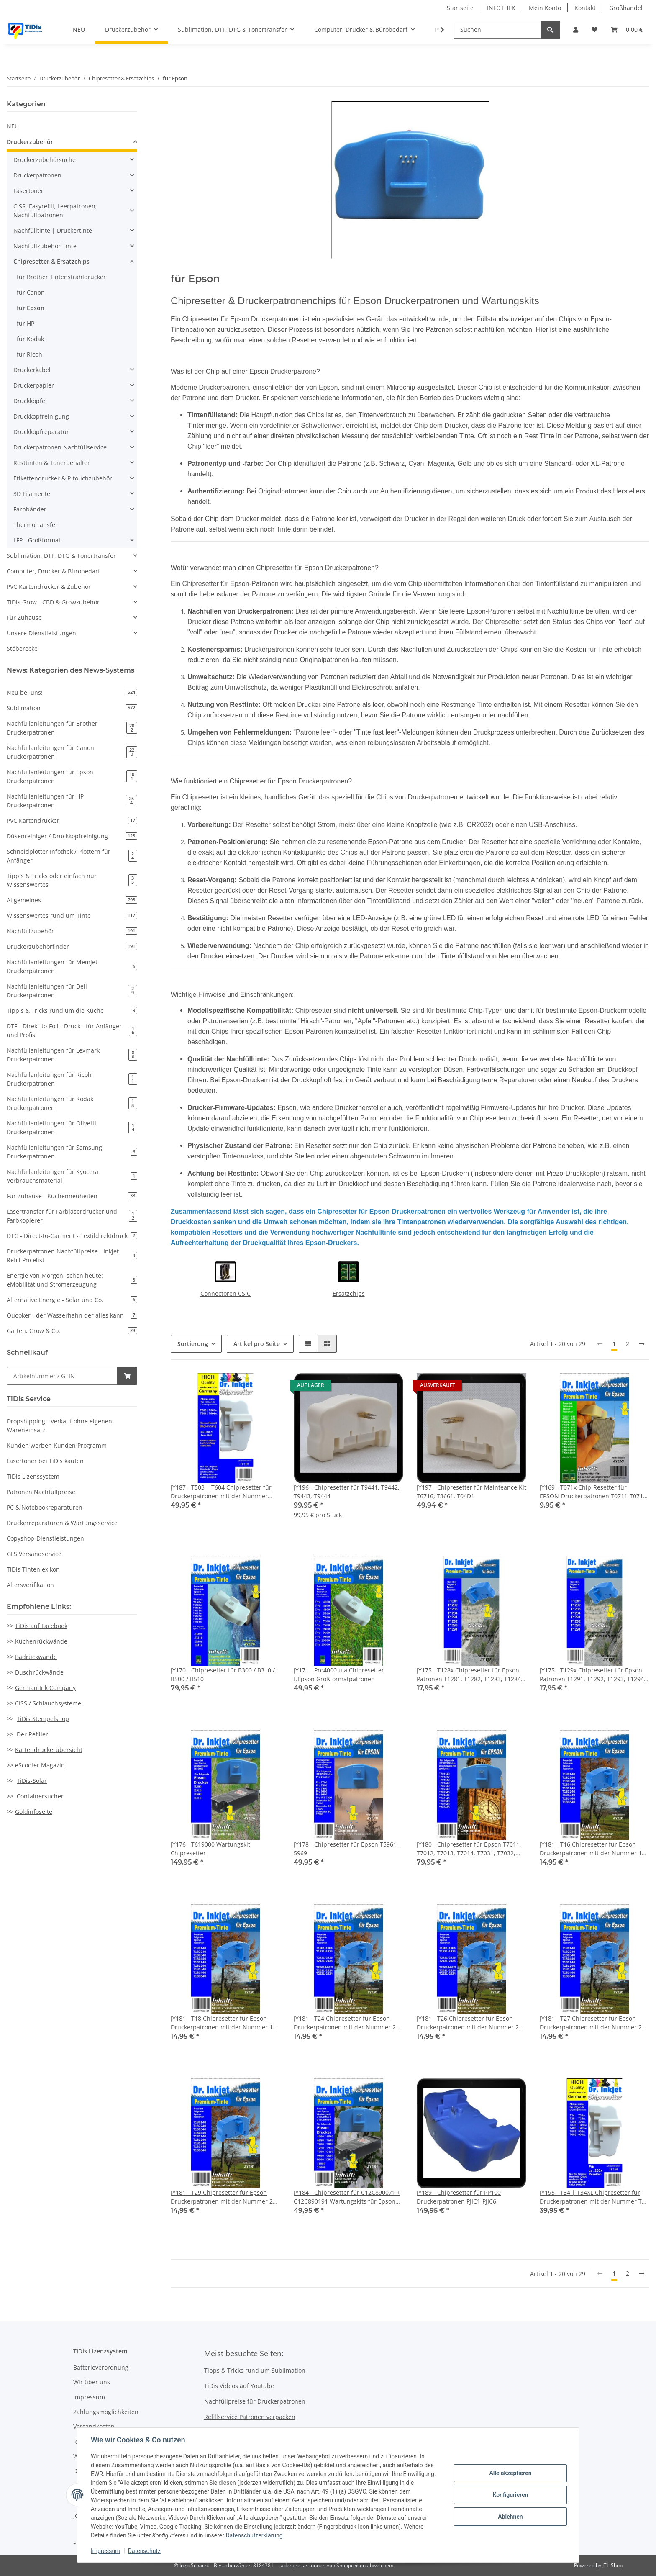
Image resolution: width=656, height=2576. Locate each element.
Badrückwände (36, 1657)
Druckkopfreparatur (41, 432)
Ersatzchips (349, 1293)
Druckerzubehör (30, 142)
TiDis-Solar (32, 1781)
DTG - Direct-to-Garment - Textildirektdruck (72, 1236)
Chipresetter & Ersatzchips (51, 261)
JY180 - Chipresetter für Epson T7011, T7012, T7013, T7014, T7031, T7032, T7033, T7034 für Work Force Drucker (469, 1848)
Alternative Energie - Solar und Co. (72, 1300)
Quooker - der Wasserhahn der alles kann (72, 1315)
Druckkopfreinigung (41, 416)
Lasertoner (28, 191)
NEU (13, 126)
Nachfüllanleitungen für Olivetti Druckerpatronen (72, 1127)
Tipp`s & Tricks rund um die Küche (72, 1010)
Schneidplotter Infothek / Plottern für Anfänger (72, 856)
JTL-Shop (612, 2565)
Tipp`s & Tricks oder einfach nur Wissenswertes (72, 880)
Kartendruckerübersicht (48, 1750)
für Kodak (30, 339)
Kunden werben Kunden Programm (57, 1445)
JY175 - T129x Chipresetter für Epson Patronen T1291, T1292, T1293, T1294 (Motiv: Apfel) (592, 1674)
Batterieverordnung (100, 2367)
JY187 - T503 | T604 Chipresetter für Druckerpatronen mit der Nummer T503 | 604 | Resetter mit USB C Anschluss (221, 1491)
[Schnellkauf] (62, 1376)
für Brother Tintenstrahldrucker (61, 277)
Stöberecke (22, 648)
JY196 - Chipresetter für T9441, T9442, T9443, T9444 (347, 1491)
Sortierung (192, 1344)
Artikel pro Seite (256, 1344)
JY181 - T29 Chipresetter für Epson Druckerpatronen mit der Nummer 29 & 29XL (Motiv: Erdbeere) (223, 2197)
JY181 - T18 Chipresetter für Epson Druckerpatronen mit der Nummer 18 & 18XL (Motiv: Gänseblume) (223, 2023)
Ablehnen (510, 2516)
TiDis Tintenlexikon (33, 1569)
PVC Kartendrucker (72, 820)
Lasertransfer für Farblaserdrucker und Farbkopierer (72, 1215)
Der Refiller (32, 1734)
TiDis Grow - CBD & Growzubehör (53, 602)
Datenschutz (144, 2551)
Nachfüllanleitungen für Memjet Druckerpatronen (72, 966)
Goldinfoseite (33, 1812)
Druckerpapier (33, 385)
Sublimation (72, 708)
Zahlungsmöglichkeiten (105, 2412)
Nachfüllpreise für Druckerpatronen (254, 2401)
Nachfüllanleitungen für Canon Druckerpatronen (72, 752)
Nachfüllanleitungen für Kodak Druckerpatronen (72, 1103)
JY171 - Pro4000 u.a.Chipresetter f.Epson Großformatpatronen (339, 1674)
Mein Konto (545, 8)
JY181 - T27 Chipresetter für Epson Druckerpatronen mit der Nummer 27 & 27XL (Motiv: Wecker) (592, 2023)
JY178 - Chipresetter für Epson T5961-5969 (346, 1848)
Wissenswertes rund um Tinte (72, 915)
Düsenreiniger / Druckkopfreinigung (72, 836)
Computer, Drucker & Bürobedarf (53, 571)
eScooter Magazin (40, 1765)
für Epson (30, 308)
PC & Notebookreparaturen (44, 1507)
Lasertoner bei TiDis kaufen (45, 1461)
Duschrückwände (39, 1672)
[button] (575, 29)
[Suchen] (497, 30)
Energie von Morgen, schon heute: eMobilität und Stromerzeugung (72, 1279)
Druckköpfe (29, 401)
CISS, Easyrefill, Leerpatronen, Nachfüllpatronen (55, 210)
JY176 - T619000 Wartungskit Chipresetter (210, 1848)
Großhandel (626, 8)
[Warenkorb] (626, 29)
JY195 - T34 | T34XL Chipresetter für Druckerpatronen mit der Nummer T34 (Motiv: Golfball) (594, 2197)
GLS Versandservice (34, 1554)
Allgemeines (72, 900)
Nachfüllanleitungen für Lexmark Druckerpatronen (72, 1054)
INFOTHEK (501, 8)
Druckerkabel (32, 370)
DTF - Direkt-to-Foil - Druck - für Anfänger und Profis (72, 1030)
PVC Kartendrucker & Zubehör (49, 587)
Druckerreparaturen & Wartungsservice (62, 1523)
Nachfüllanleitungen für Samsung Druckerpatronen (72, 1151)
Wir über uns (91, 2382)
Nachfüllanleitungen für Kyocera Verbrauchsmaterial (72, 1176)
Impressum (89, 2397)
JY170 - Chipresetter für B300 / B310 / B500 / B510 (223, 1674)
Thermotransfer (35, 525)
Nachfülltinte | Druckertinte (52, 230)
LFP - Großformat (37, 540)
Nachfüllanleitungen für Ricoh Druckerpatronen (72, 1079)
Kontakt (585, 8)
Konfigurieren (510, 2494)
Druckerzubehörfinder (72, 946)
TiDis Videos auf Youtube (239, 2386)
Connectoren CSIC (225, 1293)
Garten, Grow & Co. (72, 1331)
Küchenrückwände (41, 1641)
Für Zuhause (24, 618)
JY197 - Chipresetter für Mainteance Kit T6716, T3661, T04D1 (471, 1491)
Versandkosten (94, 2426)
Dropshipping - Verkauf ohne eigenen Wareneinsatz (59, 1425)
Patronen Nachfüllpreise (41, 1492)
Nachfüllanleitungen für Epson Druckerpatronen (72, 776)
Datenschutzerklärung (254, 2535)
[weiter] (641, 1344)
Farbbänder (29, 509)
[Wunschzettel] (594, 29)
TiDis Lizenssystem (33, 1476)
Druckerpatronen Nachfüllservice (60, 447)
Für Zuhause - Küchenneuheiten (72, 1196)
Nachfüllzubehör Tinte (45, 246)
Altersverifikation (30, 1585)
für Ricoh (29, 354)
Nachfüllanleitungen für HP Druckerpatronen (72, 800)
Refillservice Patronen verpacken (249, 2417)
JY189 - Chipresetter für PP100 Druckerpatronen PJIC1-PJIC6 (459, 2196)
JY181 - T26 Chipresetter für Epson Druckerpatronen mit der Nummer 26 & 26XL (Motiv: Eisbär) (469, 2023)
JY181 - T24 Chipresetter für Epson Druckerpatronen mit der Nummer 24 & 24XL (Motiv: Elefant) (346, 2023)
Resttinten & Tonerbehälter (51, 463)
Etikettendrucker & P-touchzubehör (62, 478)
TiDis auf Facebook (41, 1626)
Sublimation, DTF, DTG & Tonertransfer (61, 556)
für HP (25, 323)
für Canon (31, 292)
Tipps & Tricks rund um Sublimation (254, 2370)
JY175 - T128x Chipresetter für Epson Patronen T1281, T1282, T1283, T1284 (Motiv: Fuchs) (469, 1674)
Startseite (460, 8)
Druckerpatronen (37, 175)
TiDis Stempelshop (43, 1719)
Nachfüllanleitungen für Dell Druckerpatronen (72, 990)
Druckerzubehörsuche (44, 160)
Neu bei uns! (72, 692)
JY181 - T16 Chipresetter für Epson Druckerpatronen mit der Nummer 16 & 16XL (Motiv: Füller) (592, 1848)
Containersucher (40, 1796)
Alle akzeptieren (510, 2473)
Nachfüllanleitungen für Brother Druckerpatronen (72, 727)
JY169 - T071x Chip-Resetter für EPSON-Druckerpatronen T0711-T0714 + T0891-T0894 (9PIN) (593, 1491)
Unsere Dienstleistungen (41, 633)
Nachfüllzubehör (72, 931)
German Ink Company (45, 1688)
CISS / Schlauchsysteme (48, 1703)
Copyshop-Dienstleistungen (45, 1538)
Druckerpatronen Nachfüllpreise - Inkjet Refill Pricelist (72, 1255)
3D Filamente (31, 494)
